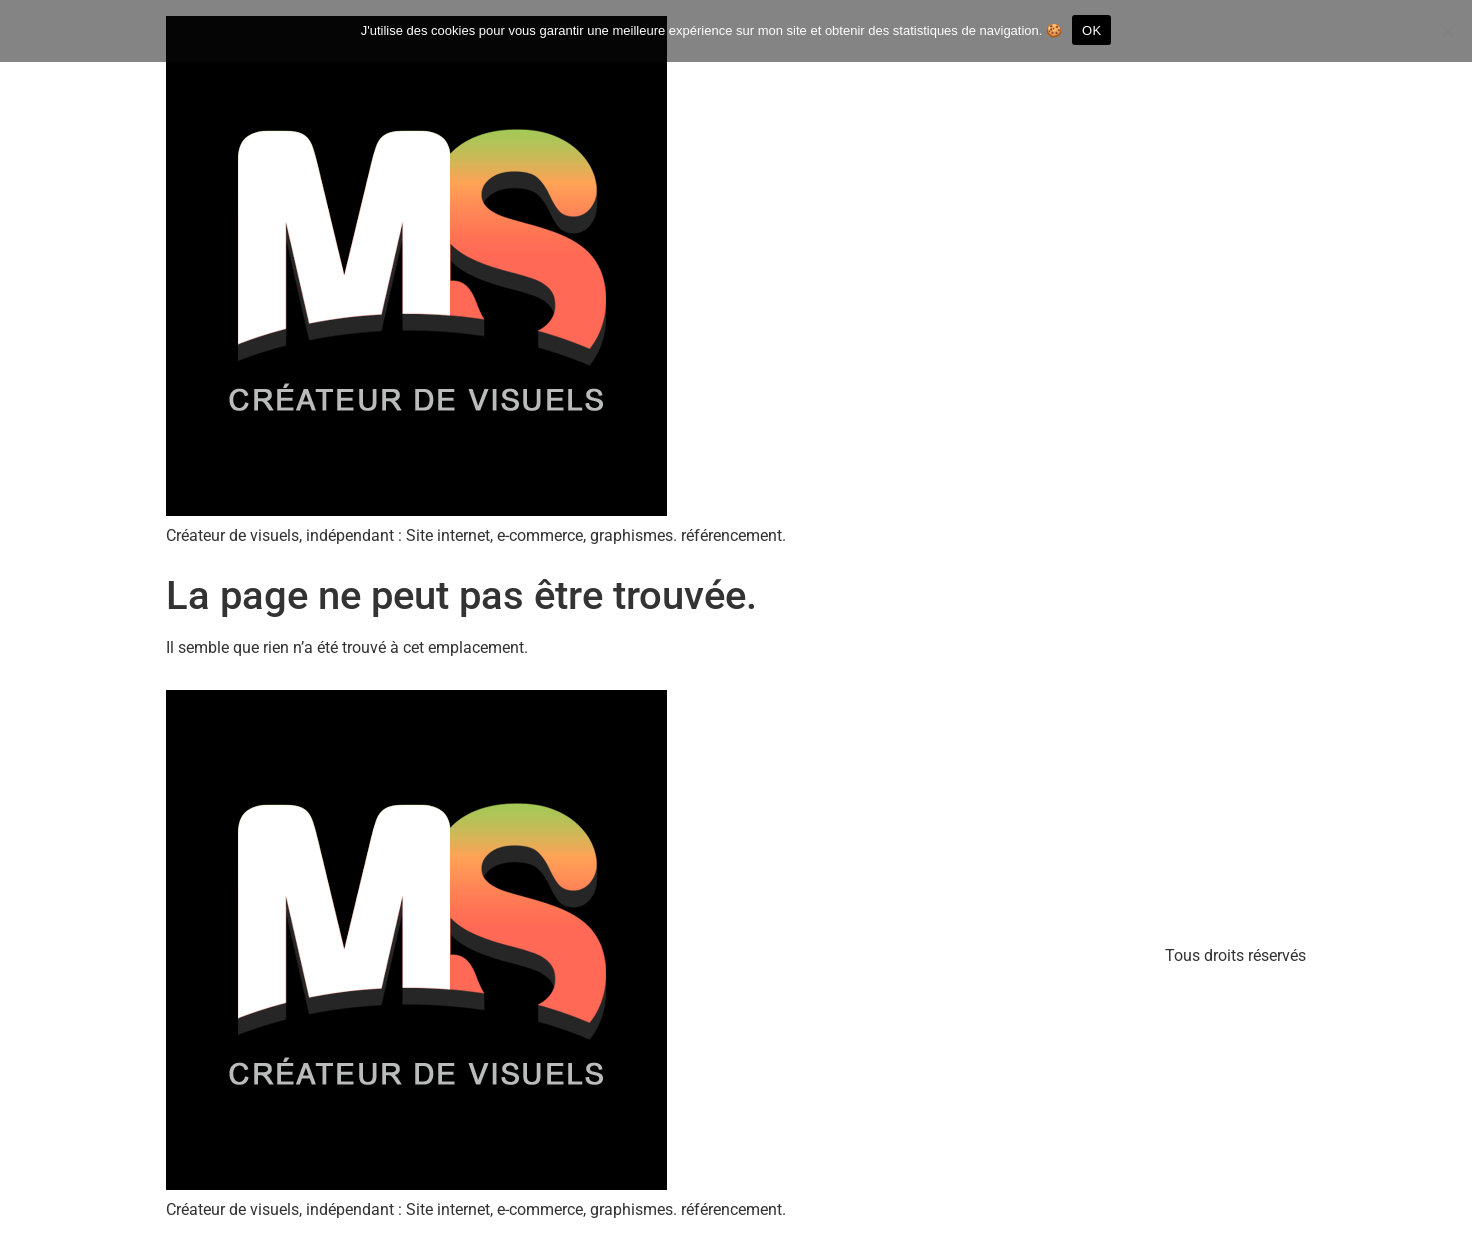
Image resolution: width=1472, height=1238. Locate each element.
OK (1091, 30)
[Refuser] (1447, 31)
